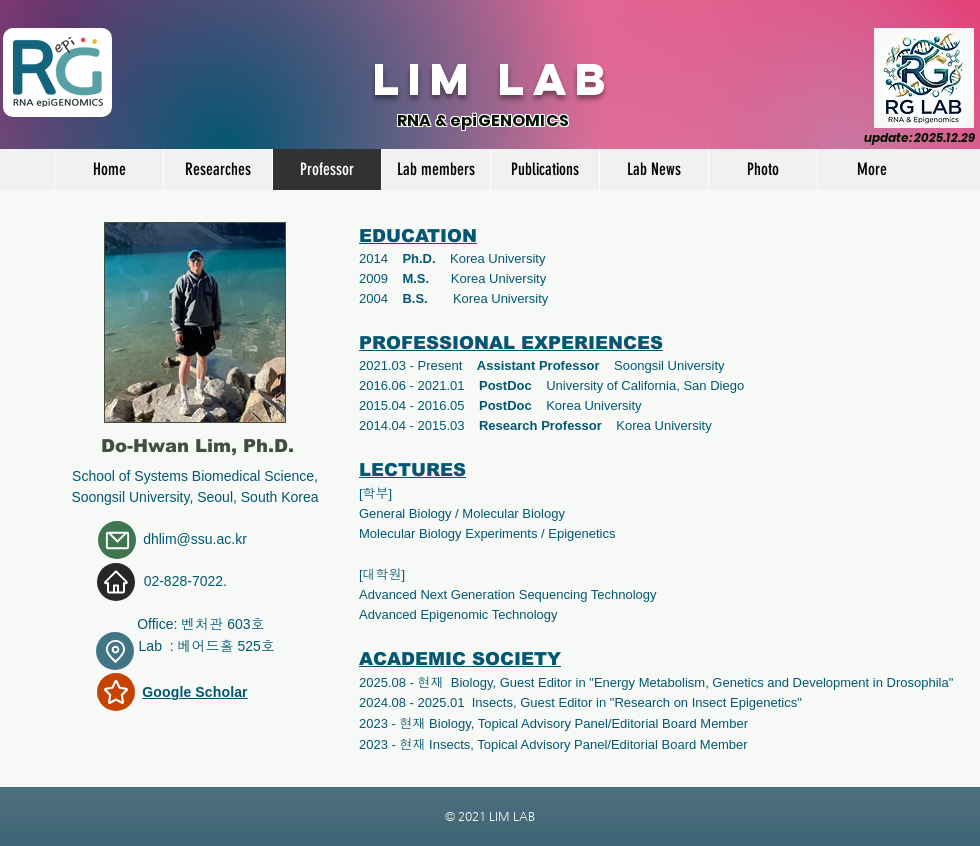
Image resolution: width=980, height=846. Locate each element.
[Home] (116, 582)
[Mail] (117, 540)
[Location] (115, 651)
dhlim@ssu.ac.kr (195, 539)
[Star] (116, 692)
